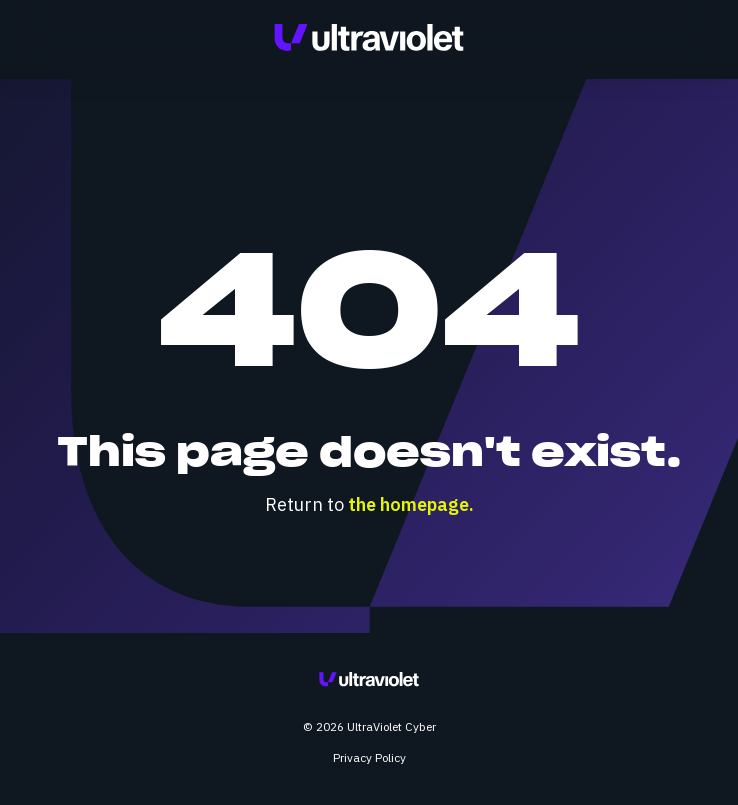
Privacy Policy (369, 757)
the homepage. (411, 504)
